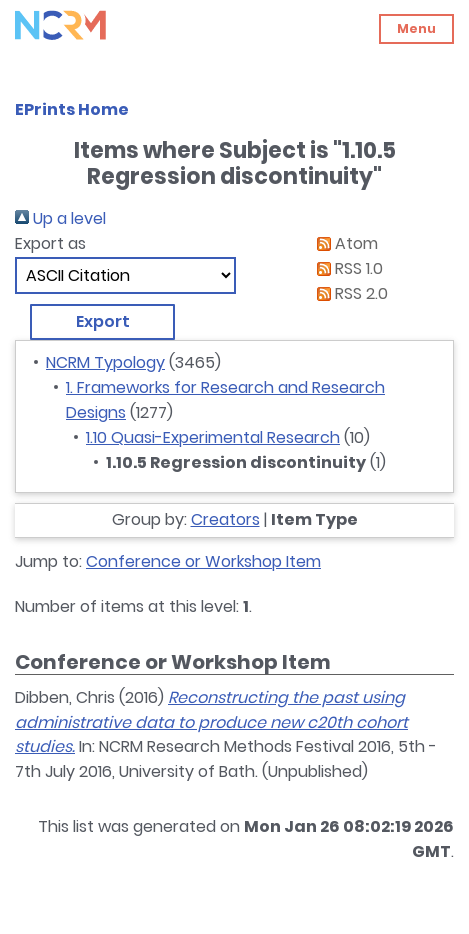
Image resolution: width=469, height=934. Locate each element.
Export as (50, 243)
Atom (343, 243)
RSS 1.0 (346, 268)
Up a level (60, 218)
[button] (102, 322)
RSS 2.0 (348, 293)
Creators (225, 519)
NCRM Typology (105, 362)
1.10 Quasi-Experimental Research (213, 437)
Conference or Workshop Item (203, 561)
